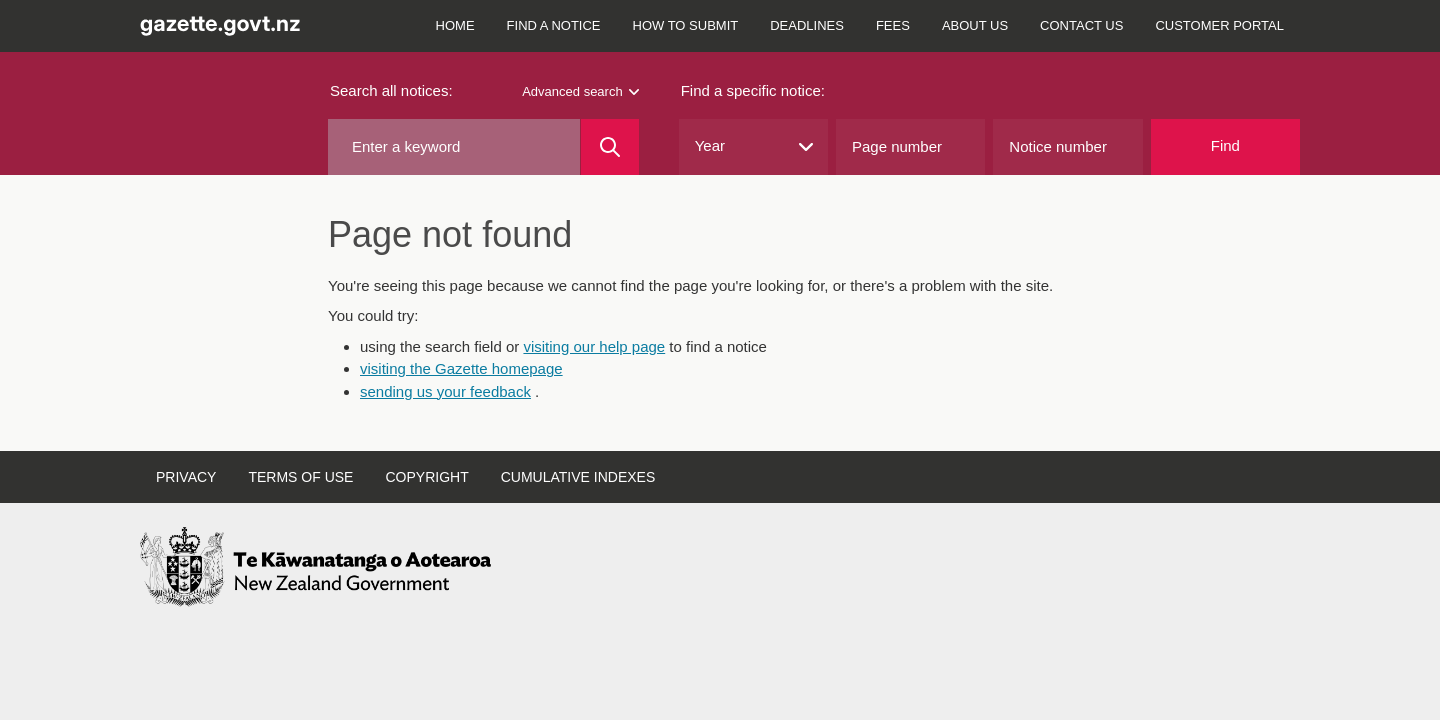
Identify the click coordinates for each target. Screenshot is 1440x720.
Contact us (1081, 25)
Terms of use (300, 477)
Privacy (186, 477)
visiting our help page (594, 346)
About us (975, 25)
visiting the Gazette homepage (461, 368)
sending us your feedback (445, 391)
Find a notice (554, 25)
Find (1225, 145)
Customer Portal (1219, 25)
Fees (893, 25)
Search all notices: (391, 90)
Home (455, 25)
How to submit (686, 25)
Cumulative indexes (578, 477)
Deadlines (807, 25)
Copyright (426, 477)
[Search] (609, 147)
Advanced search (580, 91)
